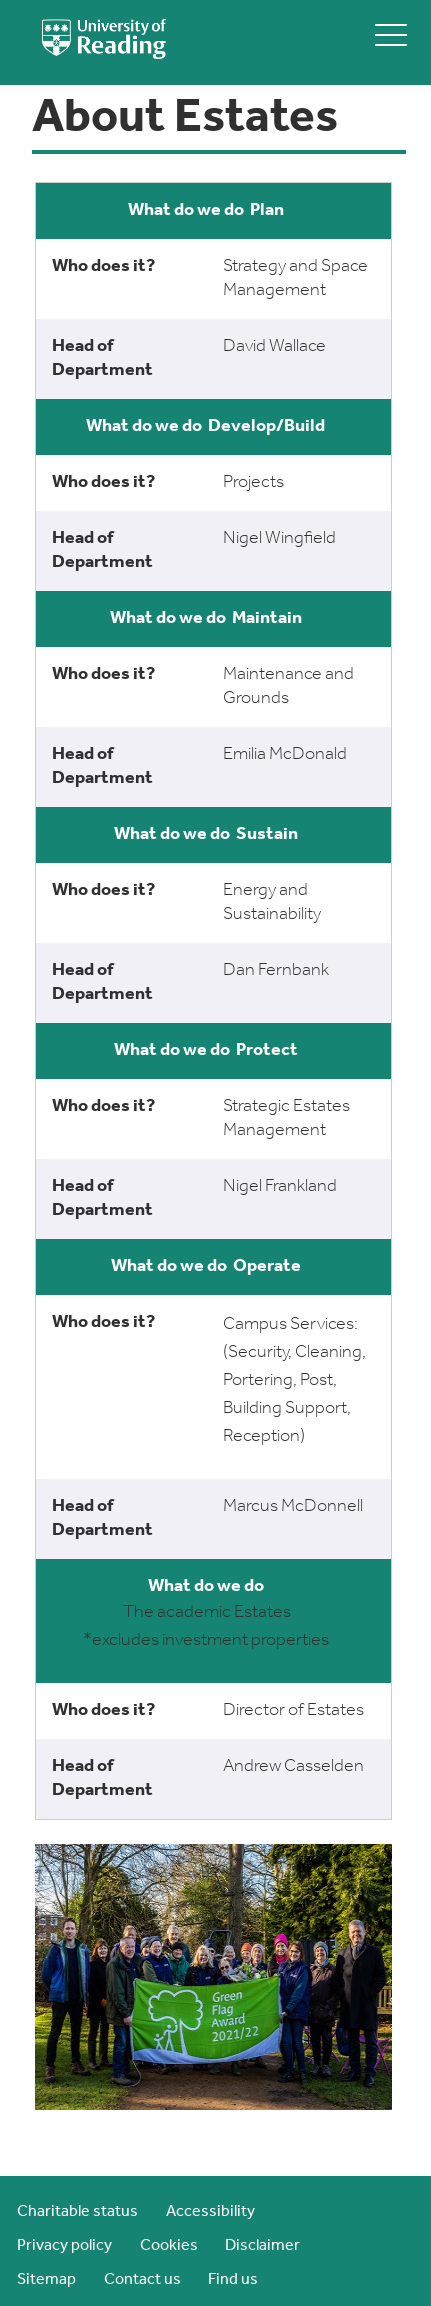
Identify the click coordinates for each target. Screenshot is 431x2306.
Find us (233, 2280)
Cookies (169, 2246)
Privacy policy (64, 2246)
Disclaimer (262, 2246)
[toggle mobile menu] (391, 34)
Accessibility (210, 2212)
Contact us (142, 2280)
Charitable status (77, 2212)
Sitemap (46, 2280)
